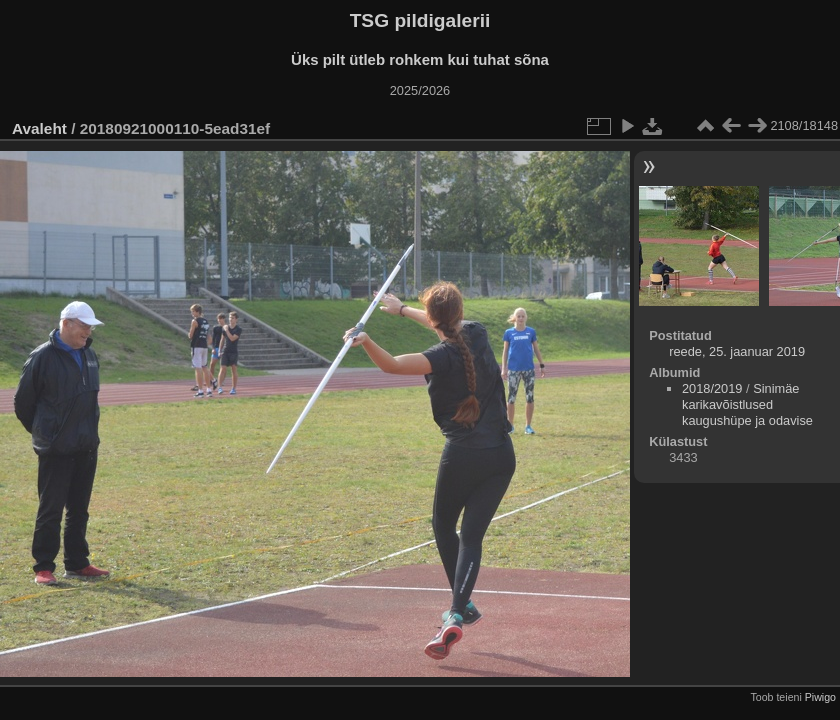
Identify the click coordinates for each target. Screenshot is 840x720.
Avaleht (39, 128)
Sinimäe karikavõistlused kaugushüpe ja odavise (747, 404)
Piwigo (820, 697)
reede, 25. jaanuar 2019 (737, 351)
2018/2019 (712, 388)
